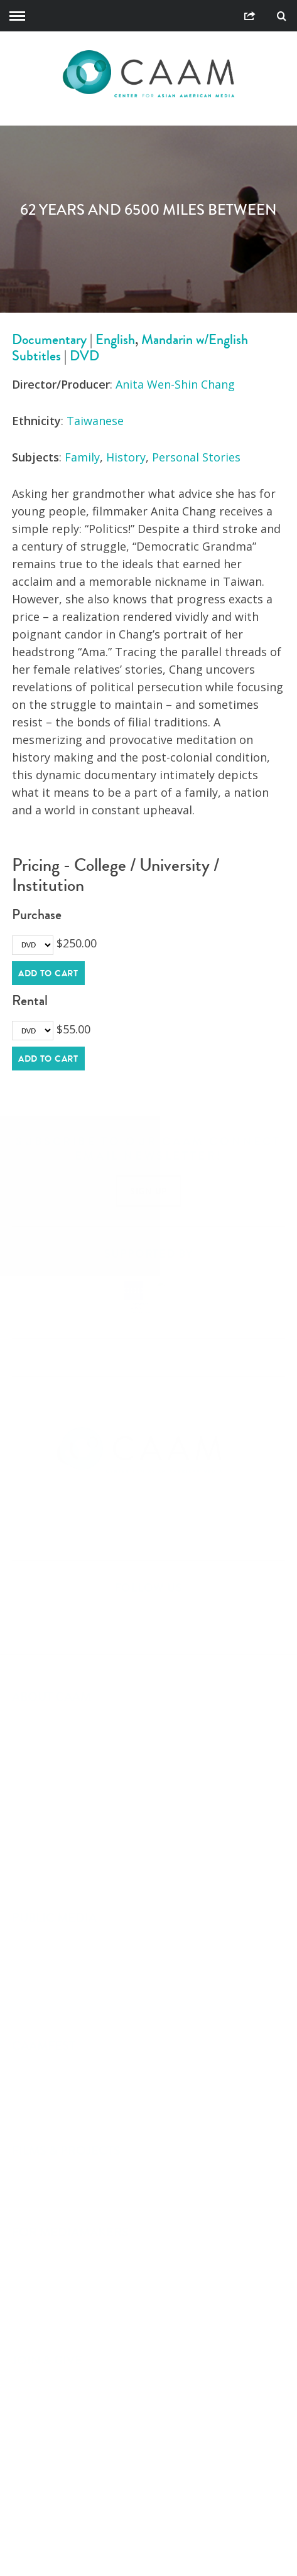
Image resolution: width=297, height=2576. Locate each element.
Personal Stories (196, 457)
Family (82, 457)
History (126, 457)
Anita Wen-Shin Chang (175, 384)
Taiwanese (95, 420)
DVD (84, 356)
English (115, 339)
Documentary (49, 339)
